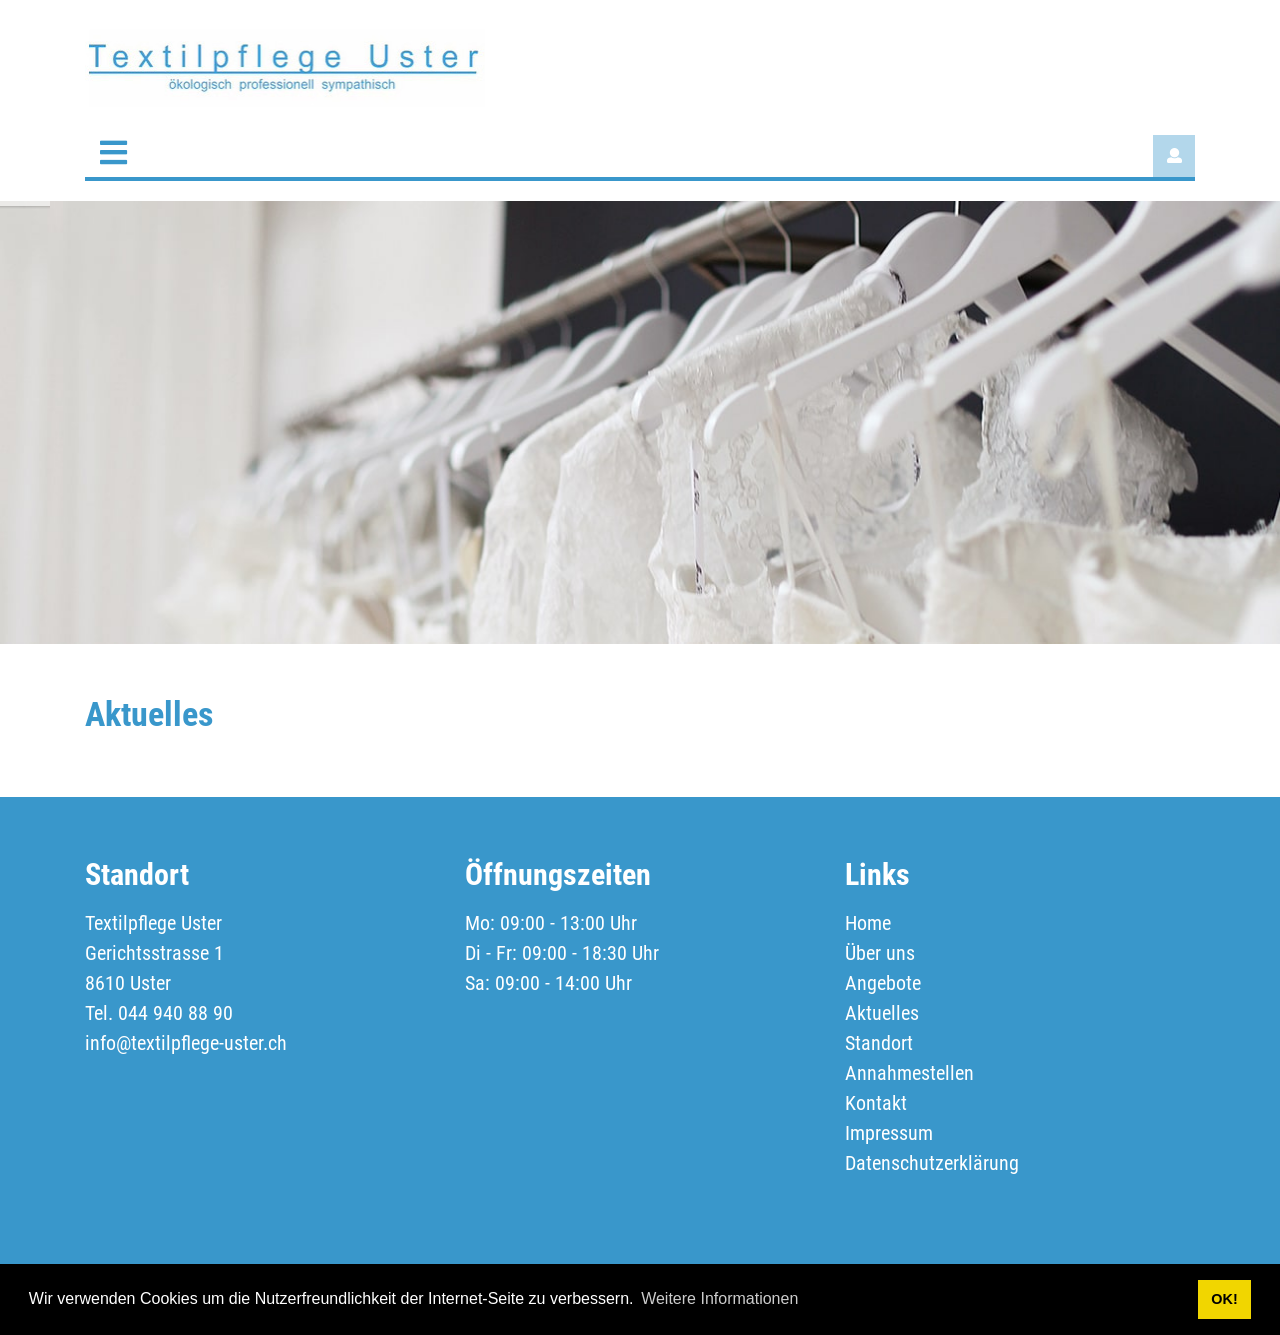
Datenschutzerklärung (932, 1163)
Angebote (883, 983)
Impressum (889, 1133)
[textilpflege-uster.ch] (285, 66)
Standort (879, 1043)
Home (868, 923)
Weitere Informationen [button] (719, 1298)
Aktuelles (882, 1013)
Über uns (880, 953)
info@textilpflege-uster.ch (186, 1043)
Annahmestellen (909, 1073)
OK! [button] (1224, 1299)
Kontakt (876, 1103)
